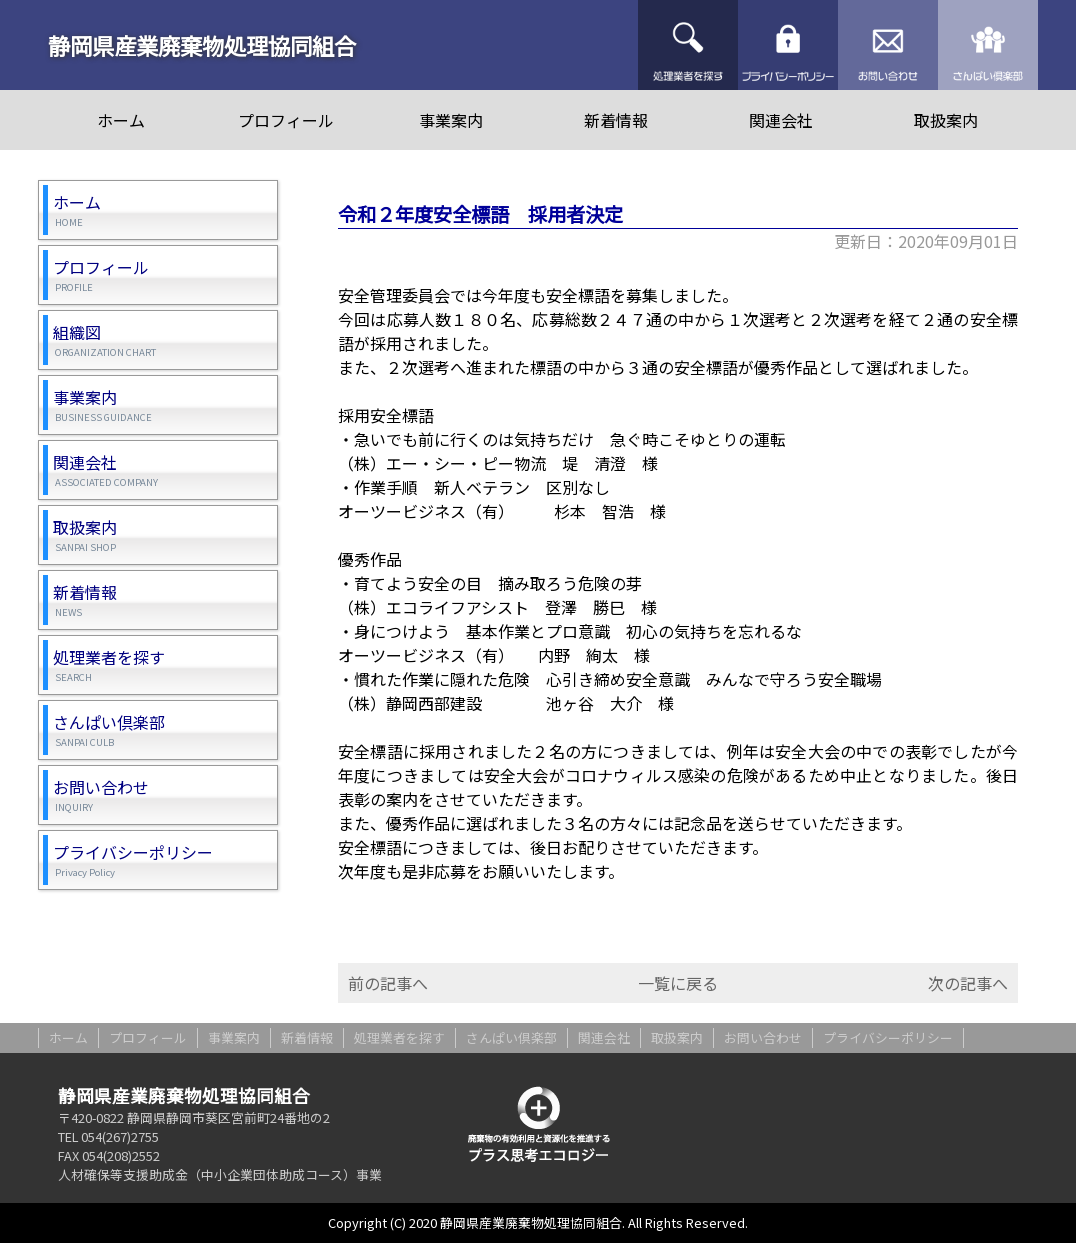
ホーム (121, 120)
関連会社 (781, 120)
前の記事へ (388, 983)
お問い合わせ (888, 45)
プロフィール (286, 120)
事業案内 (451, 120)
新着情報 (616, 120)
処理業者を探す (688, 45)
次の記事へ (968, 983)
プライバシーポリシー (788, 45)
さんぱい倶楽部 (988, 45)
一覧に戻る (678, 983)
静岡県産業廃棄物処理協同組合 (202, 45)
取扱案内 (946, 120)
